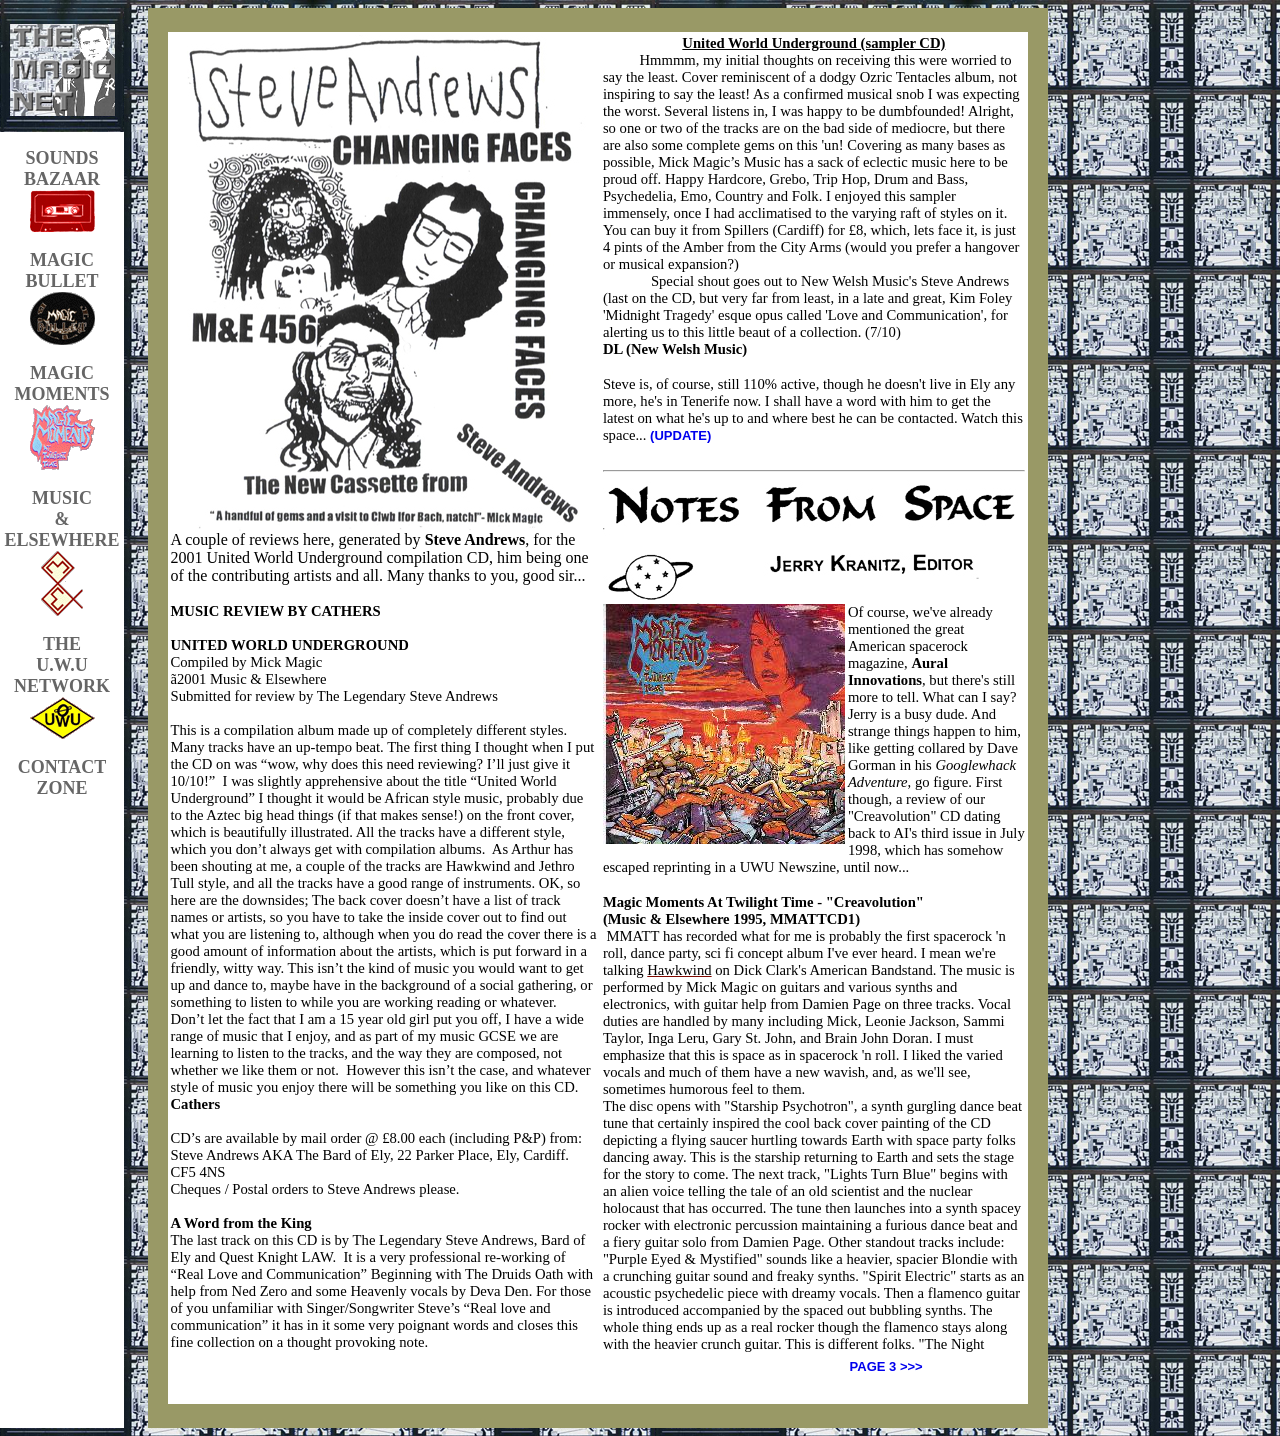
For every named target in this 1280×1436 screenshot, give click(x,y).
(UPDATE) (680, 435)
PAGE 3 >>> (886, 1366)
